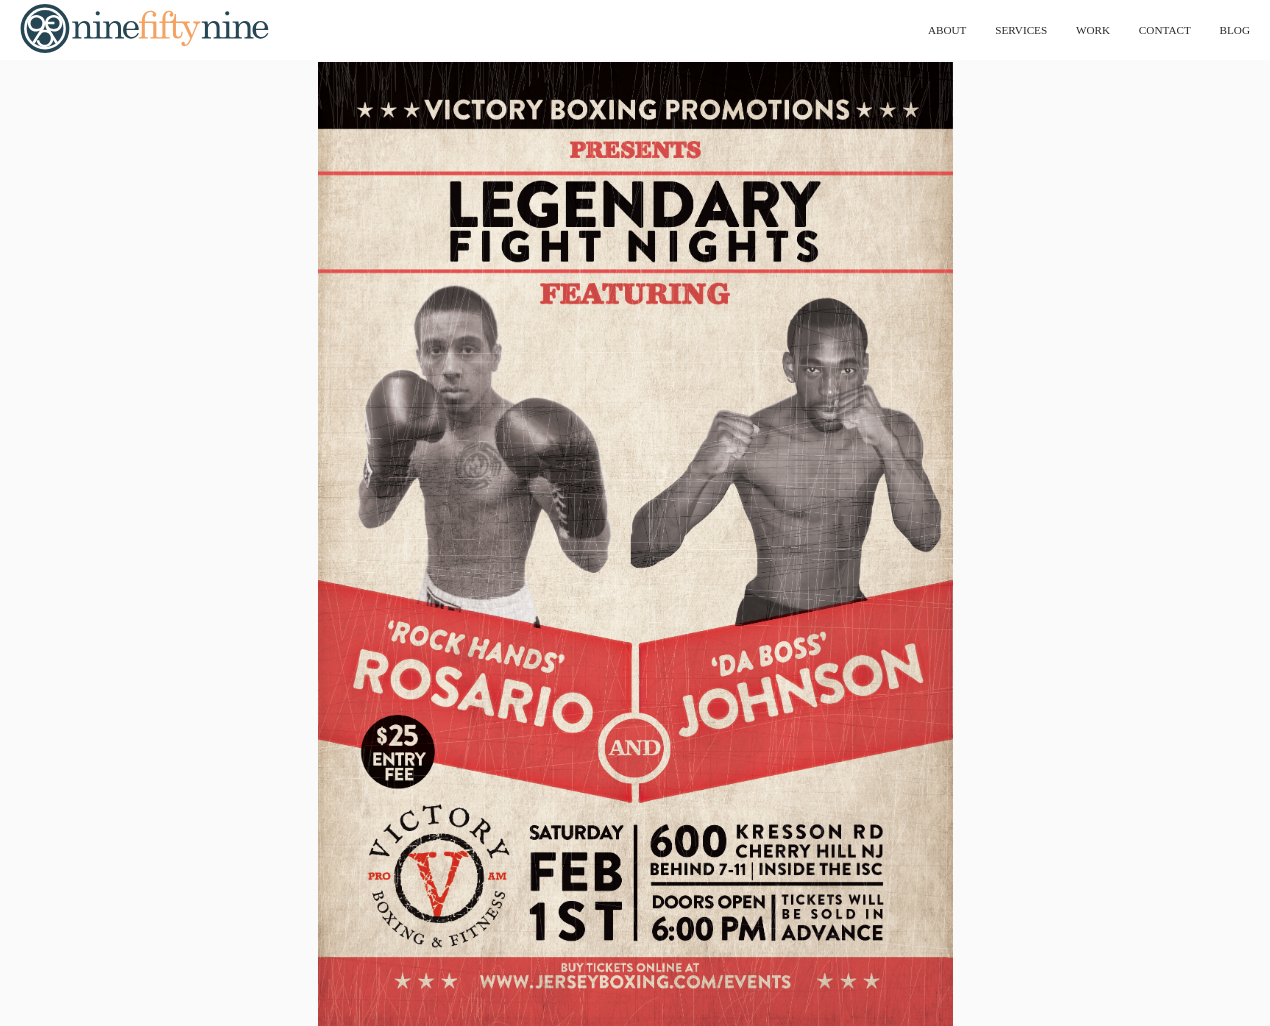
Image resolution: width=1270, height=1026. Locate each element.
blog (1232, 30)
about (919, 30)
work (1078, 30)
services (999, 30)
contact (1156, 30)
